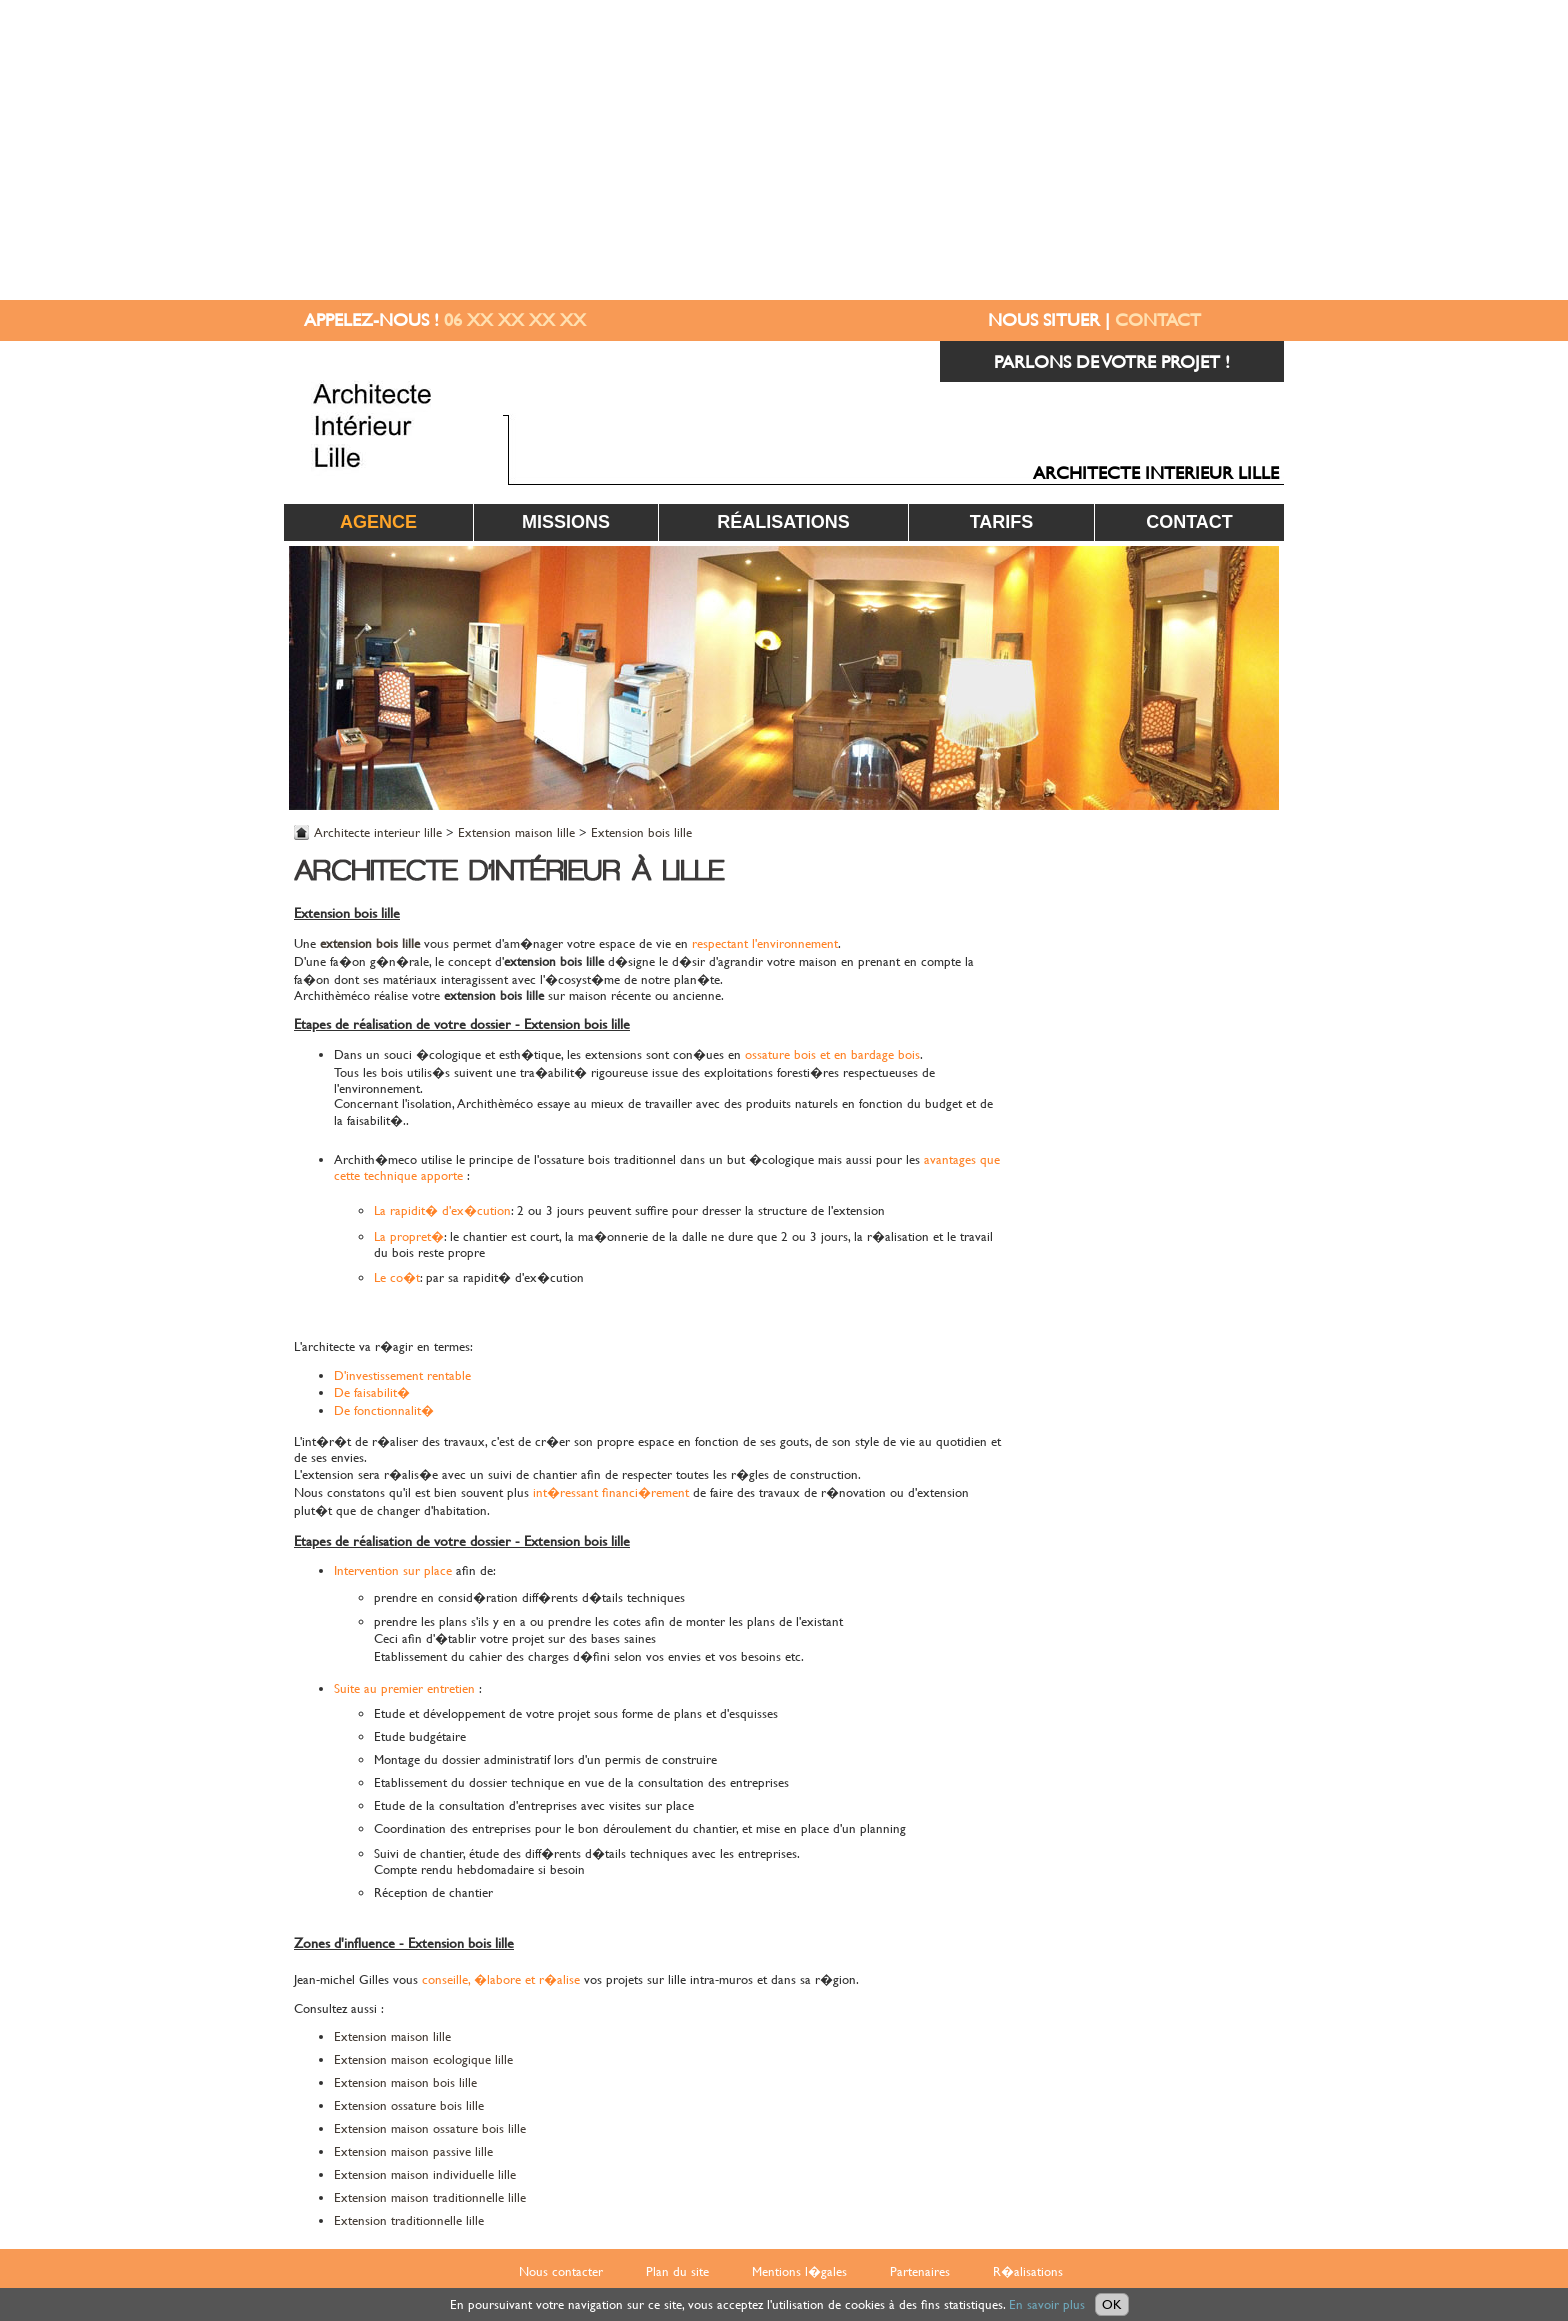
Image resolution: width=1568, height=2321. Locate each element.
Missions (566, 522)
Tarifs (1002, 522)
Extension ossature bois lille (409, 2105)
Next (1253, 678)
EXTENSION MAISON (1203, 883)
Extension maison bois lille (405, 2082)
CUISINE (1250, 930)
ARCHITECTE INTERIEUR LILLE (1156, 472)
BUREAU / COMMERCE (1199, 1165)
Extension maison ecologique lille (423, 2059)
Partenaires (920, 2271)
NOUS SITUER (1044, 319)
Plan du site (677, 2271)
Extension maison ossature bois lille (430, 2128)
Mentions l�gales (799, 2271)
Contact (1189, 522)
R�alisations (1028, 2271)
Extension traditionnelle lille (409, 2220)
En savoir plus (1047, 2304)
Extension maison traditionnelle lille (430, 2197)
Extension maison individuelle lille (425, 2174)
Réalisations (783, 522)
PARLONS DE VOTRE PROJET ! (1112, 361)
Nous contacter (561, 2271)
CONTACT (1158, 319)
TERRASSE (1243, 1071)
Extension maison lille (516, 832)
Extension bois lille (641, 832)
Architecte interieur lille (378, 832)
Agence (378, 522)
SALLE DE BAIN (1225, 1118)
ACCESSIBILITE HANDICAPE (1181, 977)
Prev (315, 678)
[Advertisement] (784, 150)
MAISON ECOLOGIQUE (1196, 1024)
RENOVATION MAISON (1196, 836)
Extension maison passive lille (413, 2151)
